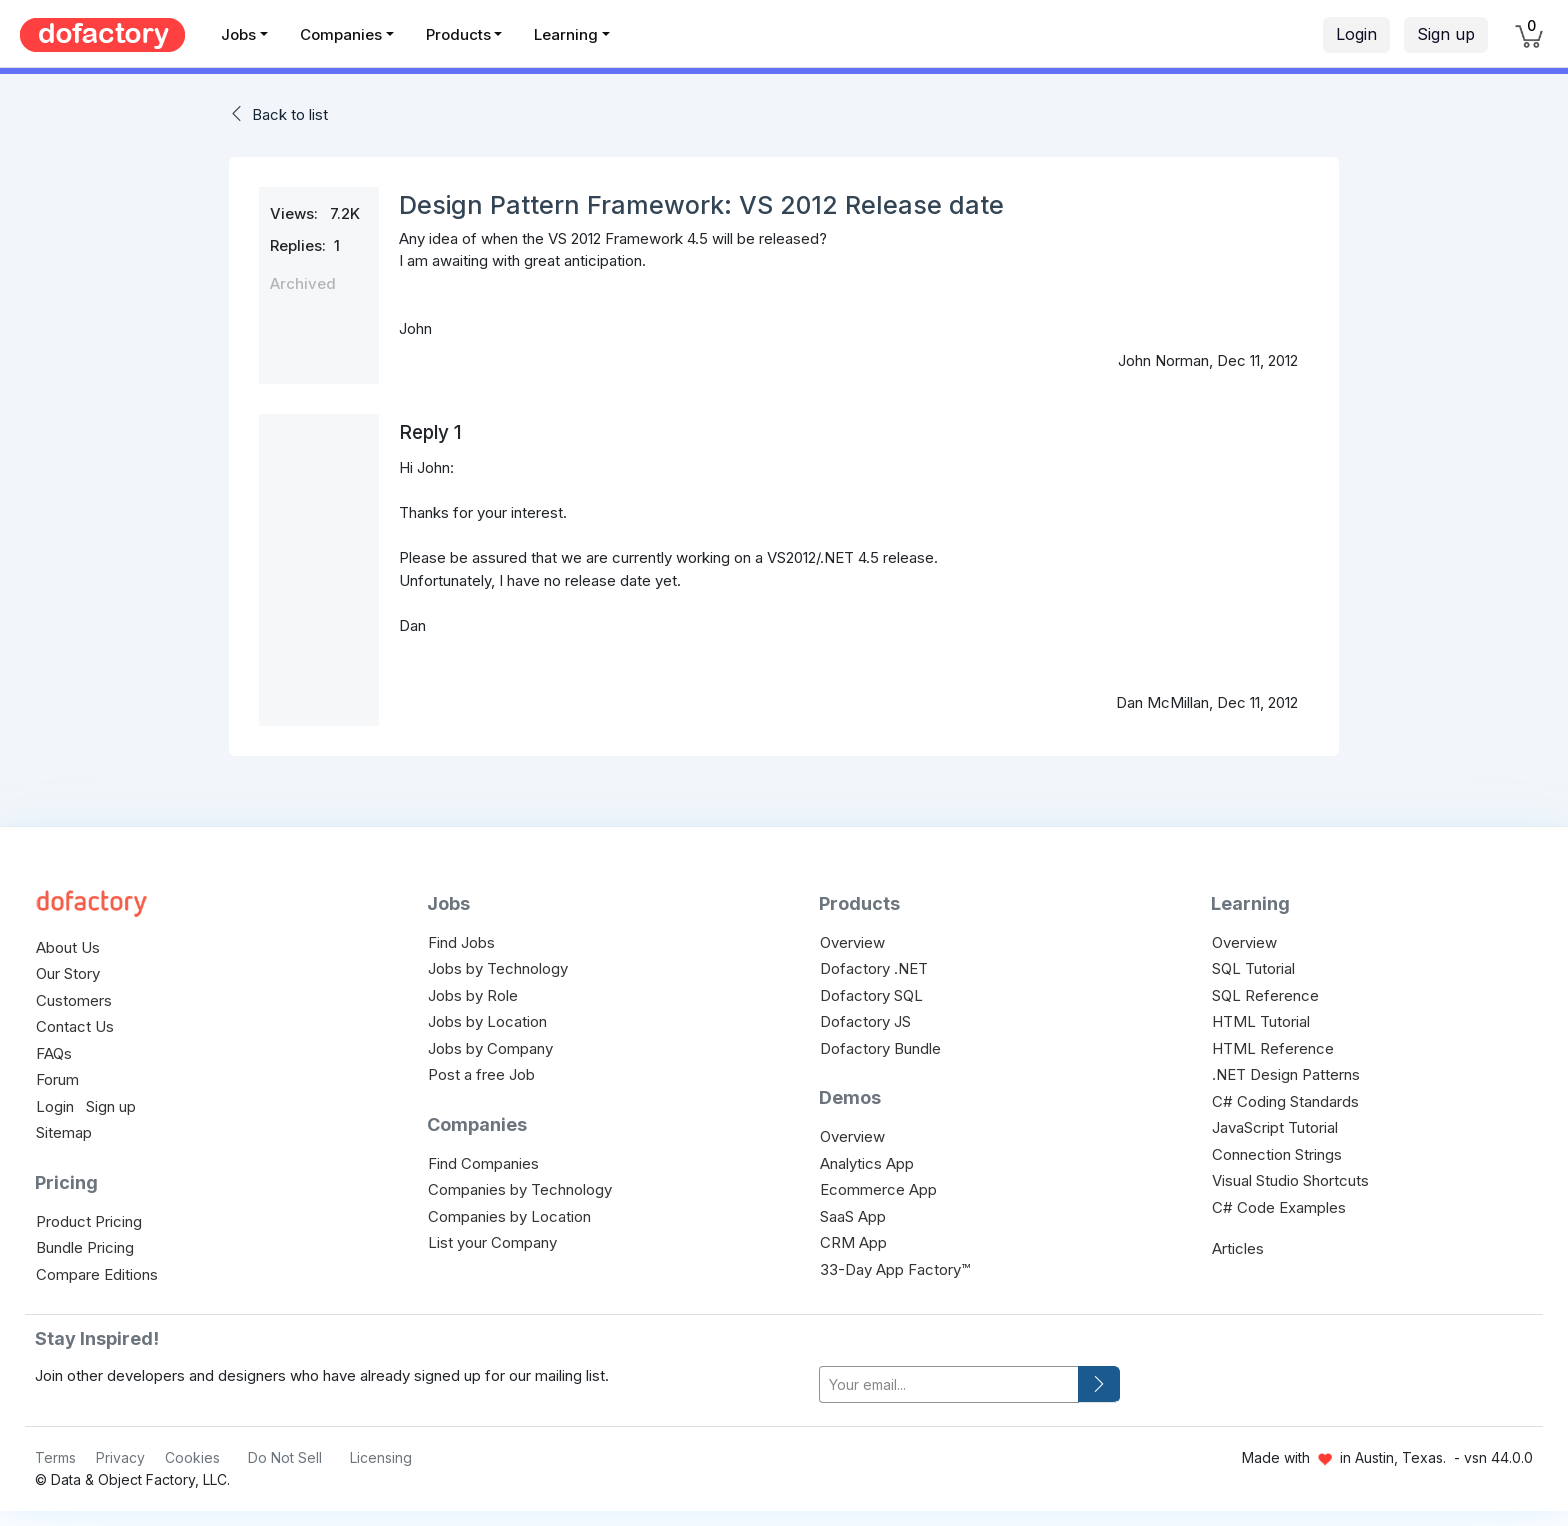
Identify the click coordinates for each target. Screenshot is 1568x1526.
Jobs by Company (490, 1048)
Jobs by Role (473, 995)
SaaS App (853, 1216)
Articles (1238, 1248)
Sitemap (64, 1132)
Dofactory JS (865, 1021)
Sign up (1446, 34)
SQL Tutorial (1253, 968)
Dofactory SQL (871, 995)
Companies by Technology (520, 1189)
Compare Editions (97, 1274)
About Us (68, 947)
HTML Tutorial (1261, 1021)
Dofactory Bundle (880, 1048)
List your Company (492, 1242)
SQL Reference (1265, 995)
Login (1356, 34)
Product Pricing (89, 1221)
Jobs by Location (487, 1021)
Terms (55, 1457)
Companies (341, 34)
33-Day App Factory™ (895, 1269)
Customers (74, 1000)
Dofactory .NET (874, 968)
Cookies (192, 1457)
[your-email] (949, 1384)
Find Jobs (461, 942)
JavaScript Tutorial (1275, 1127)
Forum (57, 1079)
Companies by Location (509, 1216)
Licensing (381, 1457)
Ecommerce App (878, 1189)
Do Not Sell (285, 1457)
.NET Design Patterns (1286, 1074)
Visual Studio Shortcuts (1290, 1180)
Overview (852, 942)
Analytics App (867, 1163)
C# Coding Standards (1285, 1101)
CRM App (853, 1242)
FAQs (54, 1053)
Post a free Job (481, 1074)
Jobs (238, 34)
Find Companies (483, 1163)
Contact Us (75, 1026)
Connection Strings (1277, 1154)
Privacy (120, 1457)
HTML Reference (1273, 1048)
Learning (566, 34)
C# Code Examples (1279, 1207)
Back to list (290, 114)
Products (458, 34)
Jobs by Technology (498, 968)
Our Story (68, 973)
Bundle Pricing (85, 1247)
